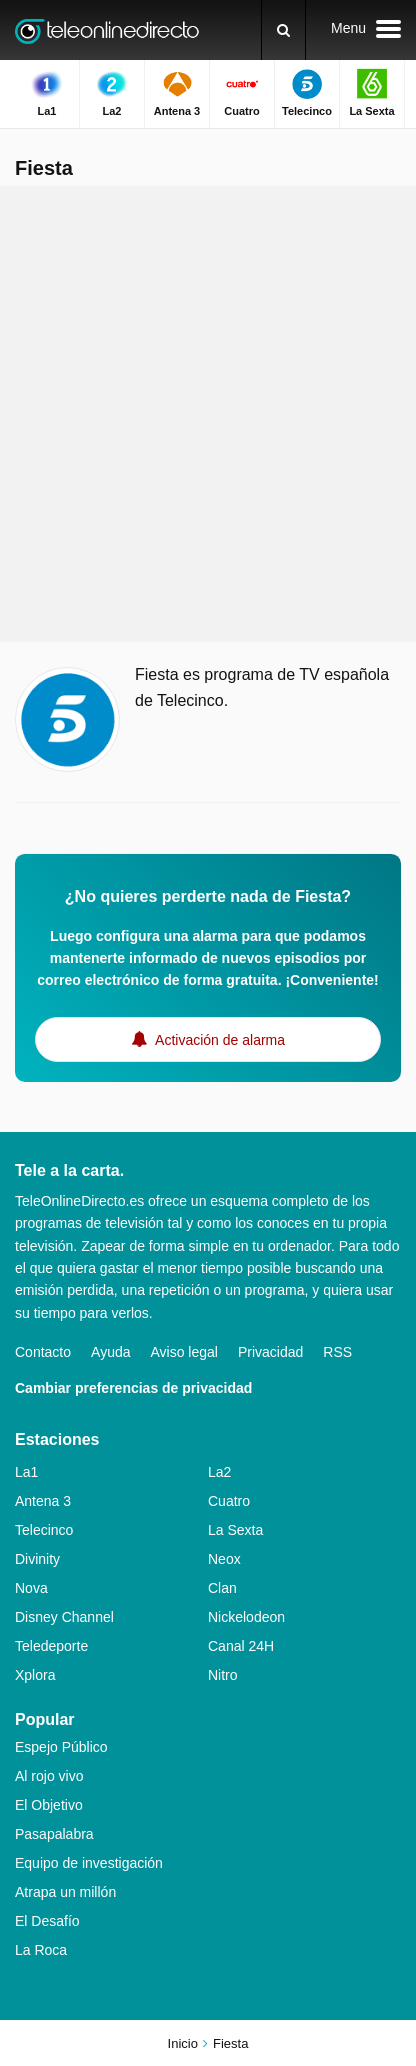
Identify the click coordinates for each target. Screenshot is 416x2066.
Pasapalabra (54, 1834)
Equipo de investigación (89, 1863)
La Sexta (235, 1530)
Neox (224, 1559)
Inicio (183, 2043)
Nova (31, 1588)
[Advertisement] (208, 414)
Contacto (43, 1352)
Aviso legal (184, 1352)
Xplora (35, 1675)
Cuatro (229, 1501)
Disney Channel (64, 1617)
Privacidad (270, 1352)
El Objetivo (49, 1805)
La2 (219, 1472)
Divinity (37, 1559)
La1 (26, 1472)
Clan (222, 1588)
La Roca (41, 1950)
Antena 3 (43, 1501)
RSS (337, 1352)
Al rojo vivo (49, 1776)
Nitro (223, 1675)
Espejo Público (61, 1747)
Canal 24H (241, 1646)
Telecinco (44, 1530)
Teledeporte (51, 1646)
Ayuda (110, 1352)
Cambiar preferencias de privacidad (133, 1388)
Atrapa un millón (65, 1892)
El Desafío (47, 1921)
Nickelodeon (246, 1617)
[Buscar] (283, 30)
